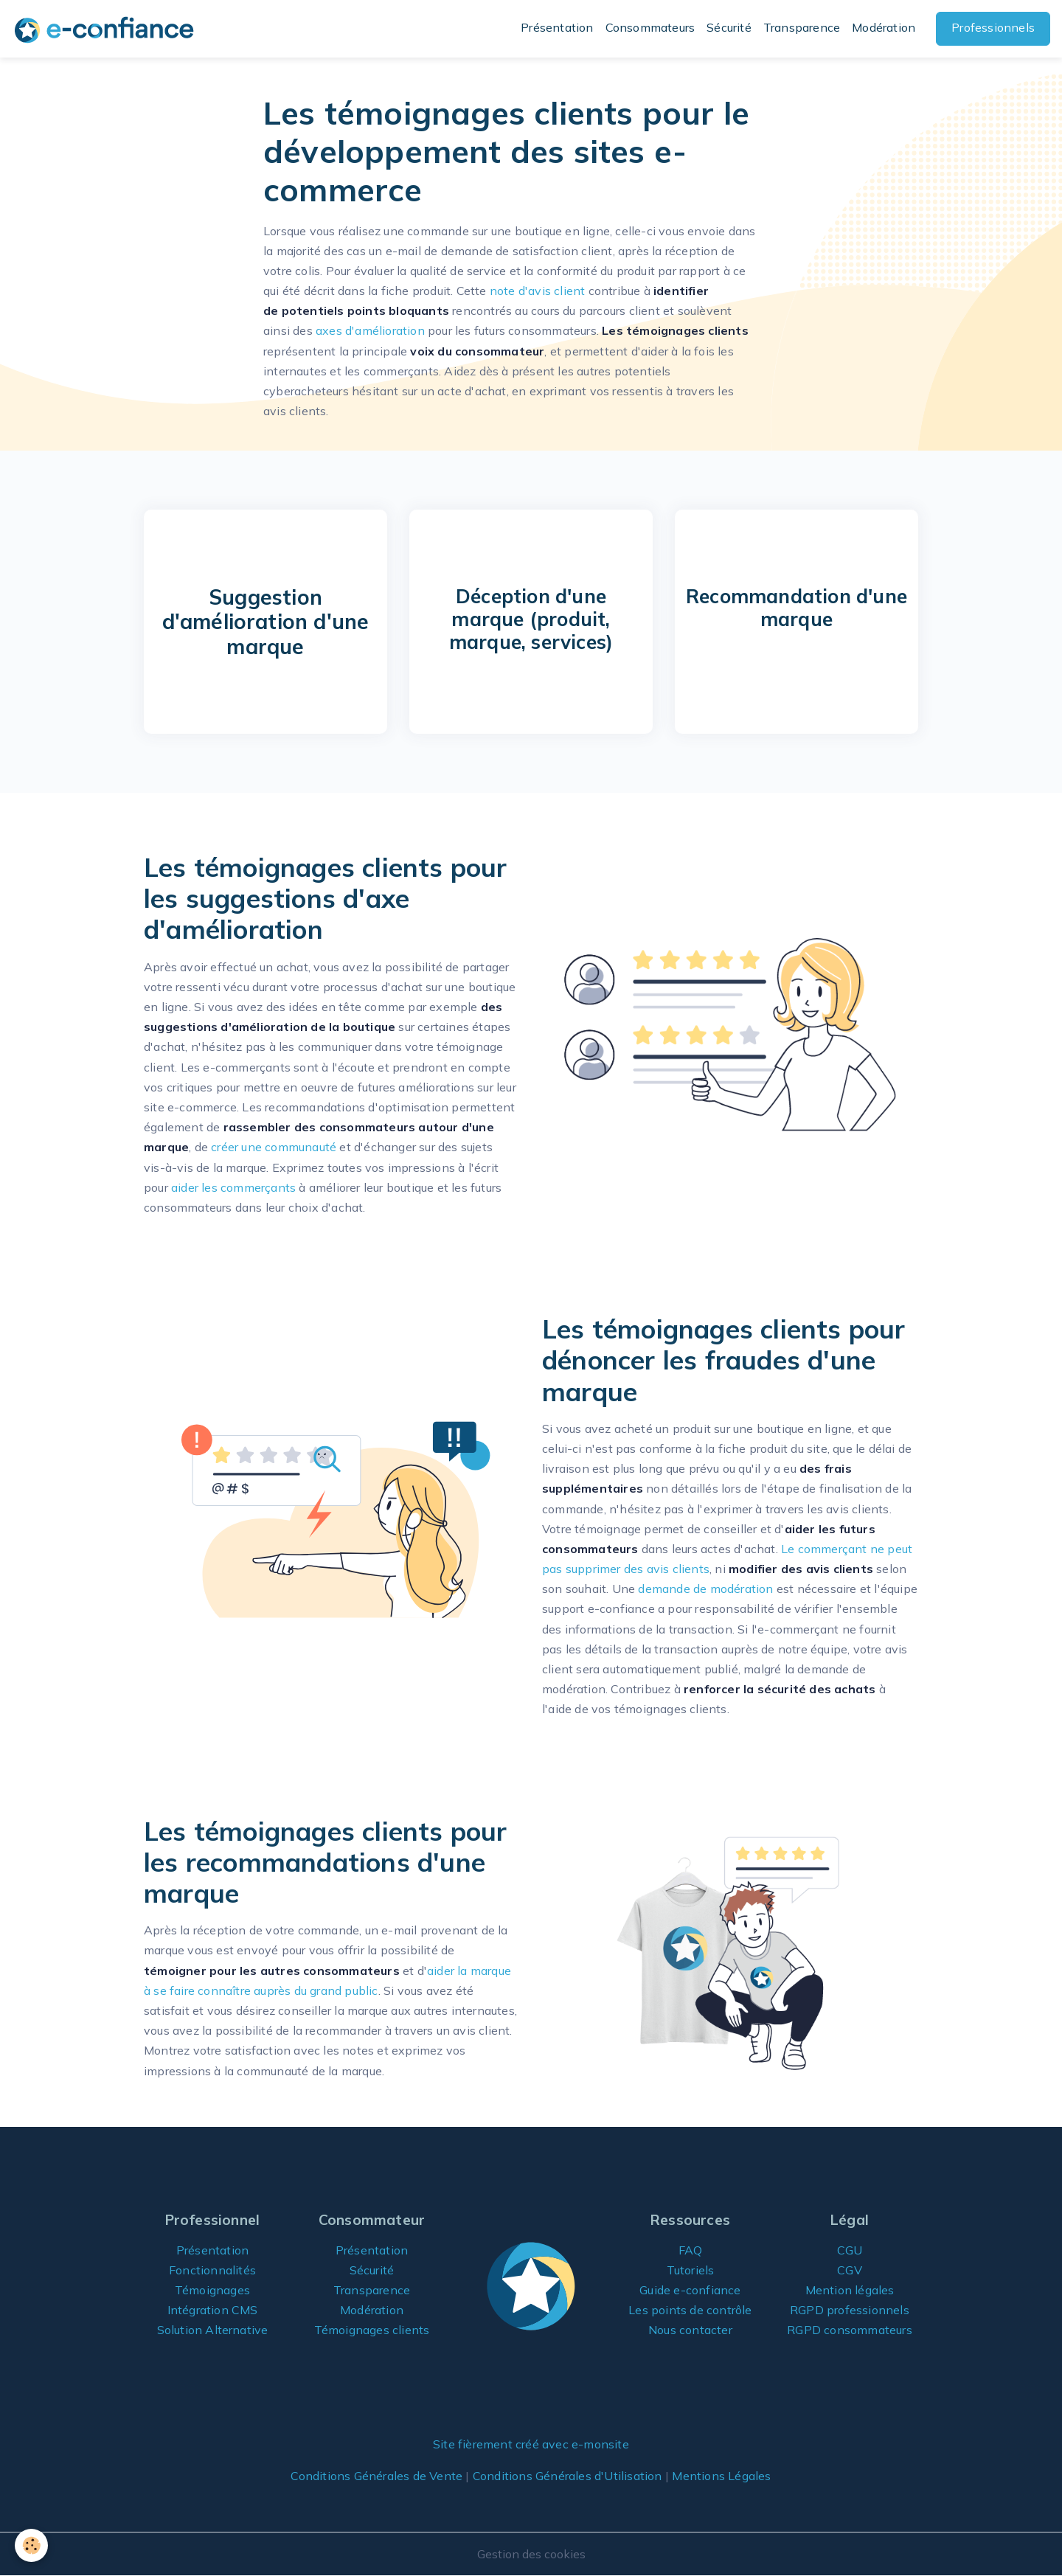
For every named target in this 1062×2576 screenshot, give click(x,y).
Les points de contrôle (690, 2309)
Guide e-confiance (689, 2289)
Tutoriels (691, 2270)
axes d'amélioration (370, 330)
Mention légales (850, 2289)
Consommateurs (650, 27)
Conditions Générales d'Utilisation (567, 2475)
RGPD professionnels (849, 2309)
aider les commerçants (233, 1187)
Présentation (557, 27)
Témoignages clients (372, 2329)
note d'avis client (538, 290)
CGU (850, 2250)
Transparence (801, 27)
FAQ (690, 2250)
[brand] (107, 29)
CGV (849, 2270)
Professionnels (993, 27)
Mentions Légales (721, 2475)
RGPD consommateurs (849, 2329)
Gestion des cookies (531, 2554)
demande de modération (705, 1588)
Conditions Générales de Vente (376, 2475)
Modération (883, 27)
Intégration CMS (212, 2309)
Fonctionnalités (212, 2270)
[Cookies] (31, 2545)
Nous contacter (690, 2329)
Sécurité (729, 27)
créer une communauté (273, 1146)
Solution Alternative (212, 2329)
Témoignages (212, 2289)
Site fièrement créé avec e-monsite (531, 2444)
